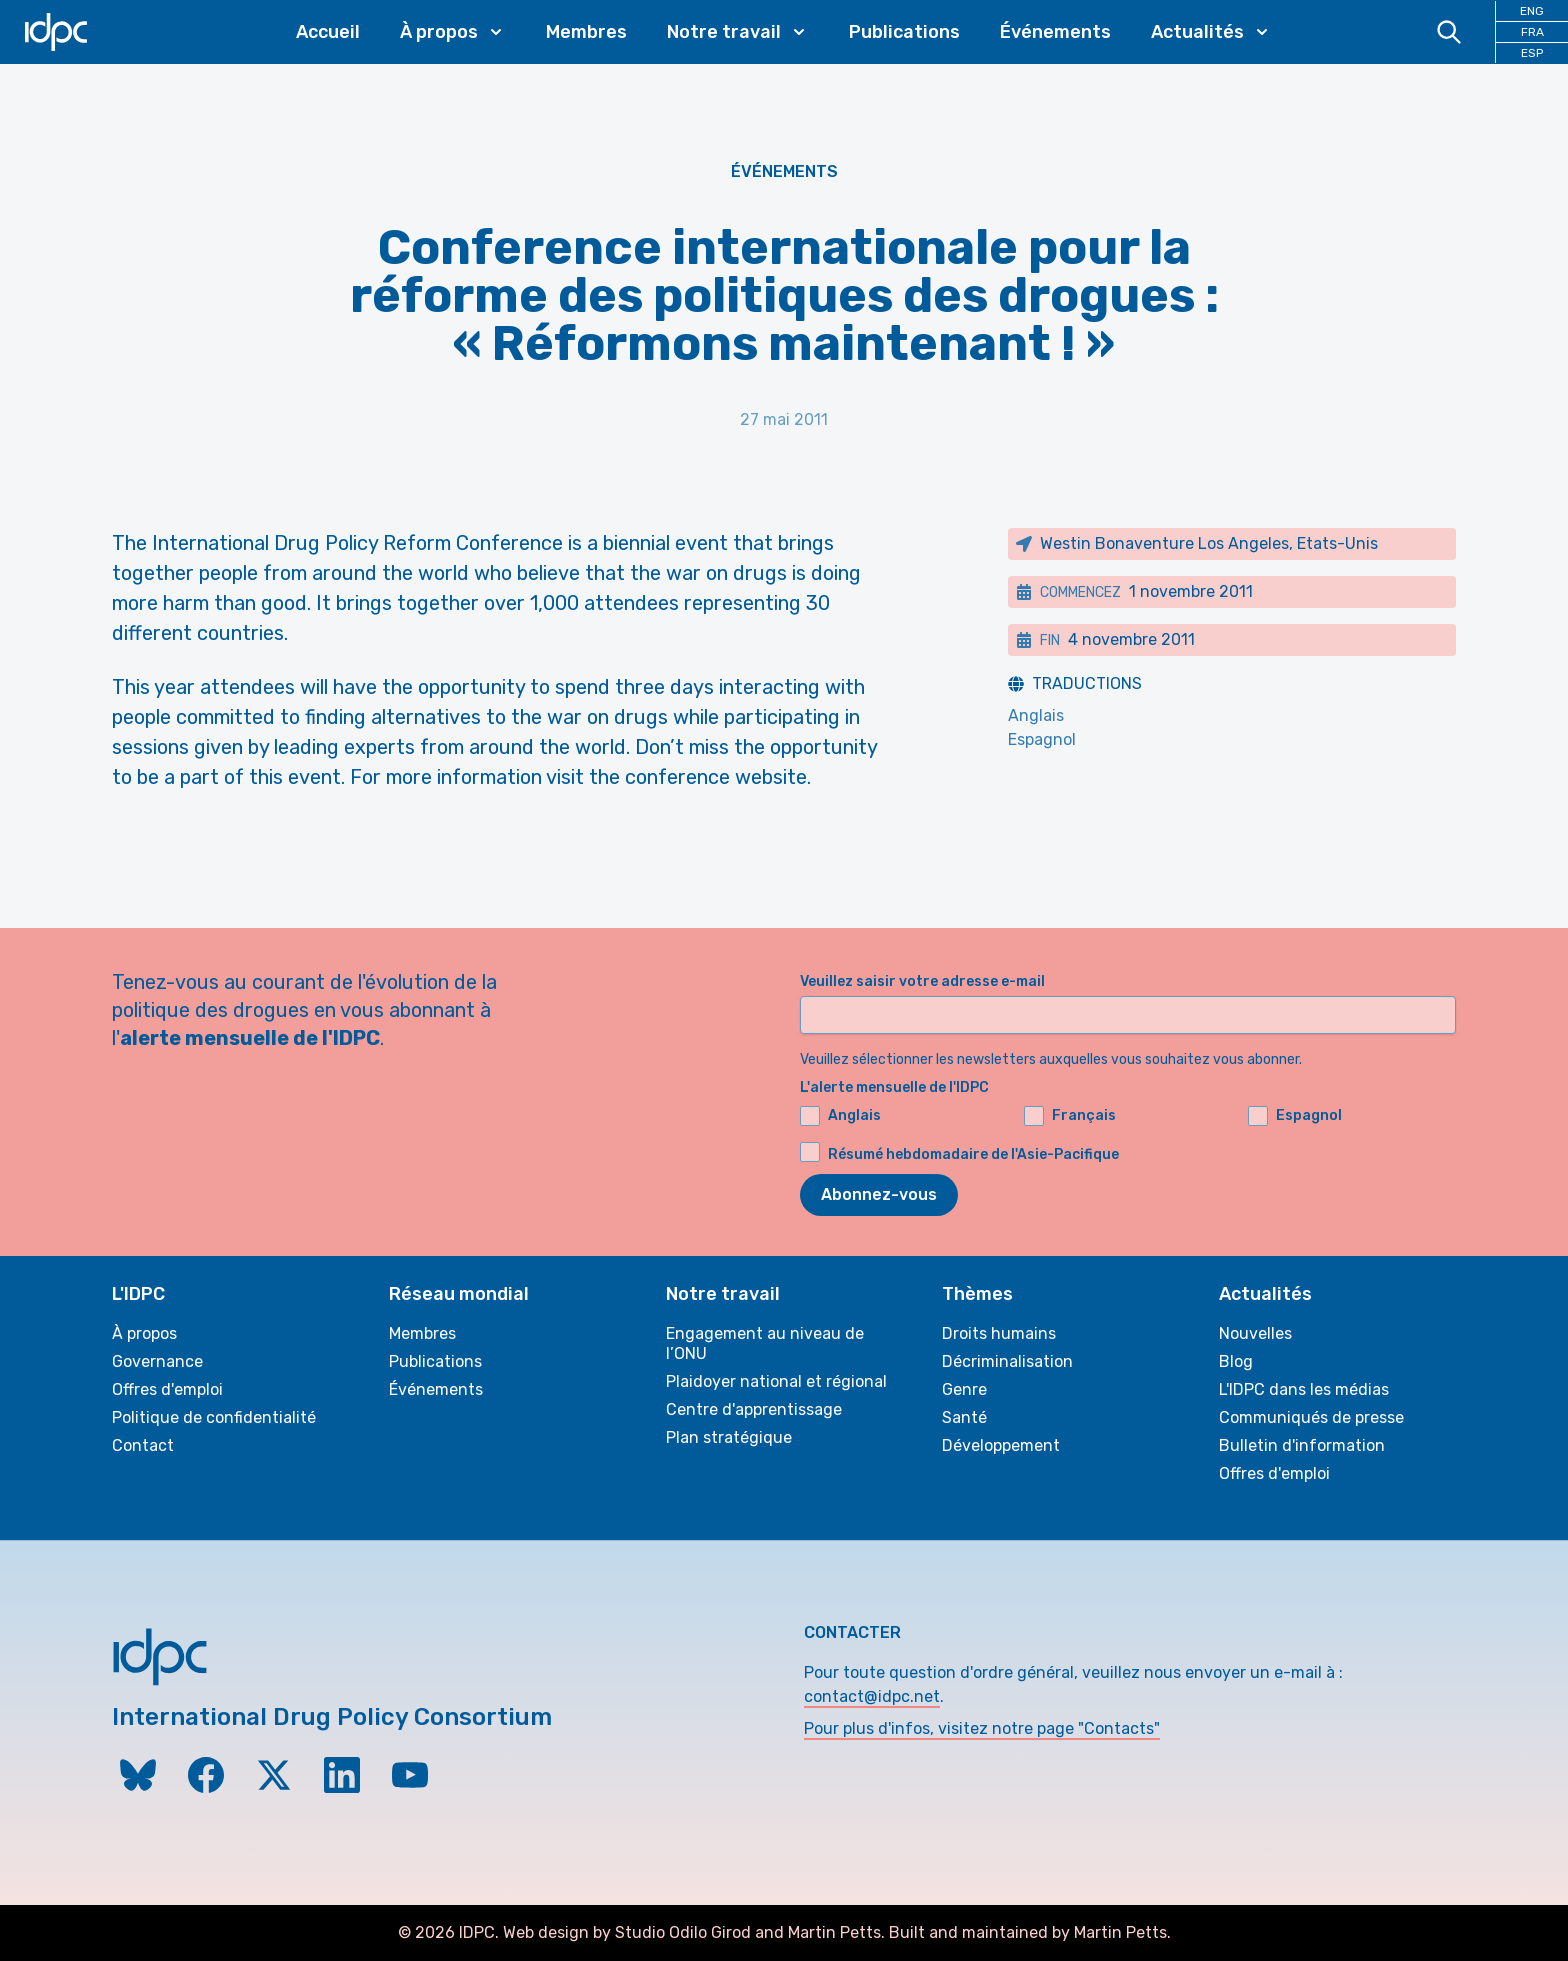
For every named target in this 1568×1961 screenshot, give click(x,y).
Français (1070, 1116)
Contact (143, 1445)
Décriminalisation (1007, 1361)
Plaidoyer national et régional (776, 1381)
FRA (1532, 32)
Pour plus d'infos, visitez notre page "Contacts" (982, 1728)
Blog (1236, 1361)
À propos (144, 1333)
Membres (586, 32)
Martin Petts (834, 1932)
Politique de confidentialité (214, 1417)
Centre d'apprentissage (754, 1409)
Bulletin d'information (1302, 1445)
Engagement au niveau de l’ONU (765, 1343)
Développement (1001, 1445)
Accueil (328, 32)
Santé (964, 1417)
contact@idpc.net (872, 1696)
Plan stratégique (729, 1437)
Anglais (1036, 715)
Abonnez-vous (879, 1194)
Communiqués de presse (1311, 1417)
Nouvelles (1255, 1333)
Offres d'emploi (167, 1389)
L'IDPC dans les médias (1304, 1389)
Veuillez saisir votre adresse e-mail (922, 981)
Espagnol (1042, 739)
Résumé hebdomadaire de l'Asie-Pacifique (973, 1154)
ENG (1532, 11)
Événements (1055, 32)
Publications (904, 32)
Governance (157, 1361)
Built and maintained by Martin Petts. (1030, 1932)
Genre (964, 1389)
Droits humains (999, 1333)
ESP (1532, 53)
